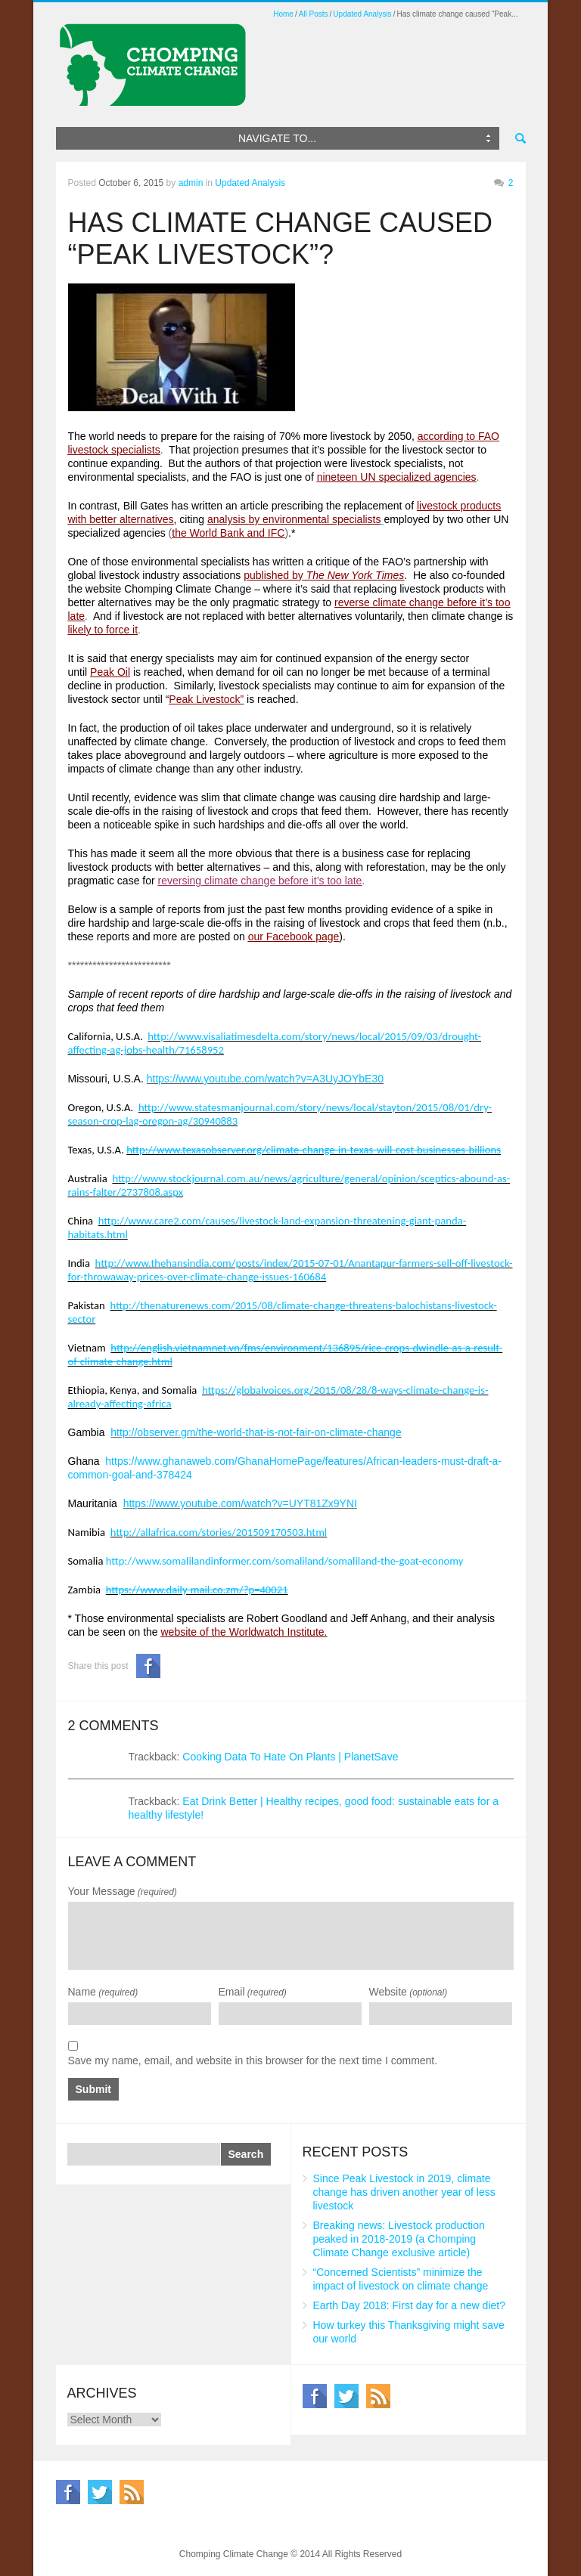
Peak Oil (110, 672)
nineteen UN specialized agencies (397, 477)
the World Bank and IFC (228, 533)
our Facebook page (294, 936)
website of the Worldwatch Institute (243, 1632)
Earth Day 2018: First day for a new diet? (409, 2305)
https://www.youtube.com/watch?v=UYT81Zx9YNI (240, 1503)
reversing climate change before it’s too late (260, 881)
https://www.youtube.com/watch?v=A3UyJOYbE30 (265, 1079)
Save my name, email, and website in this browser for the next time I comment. (253, 2060)
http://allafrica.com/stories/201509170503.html (218, 1532)
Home (283, 14)
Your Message (122, 1891)
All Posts (313, 14)
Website (408, 1992)
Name (103, 1992)
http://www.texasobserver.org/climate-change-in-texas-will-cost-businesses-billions (313, 1149)
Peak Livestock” (206, 699)
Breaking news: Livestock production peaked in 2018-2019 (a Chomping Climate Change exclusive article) (399, 2239)
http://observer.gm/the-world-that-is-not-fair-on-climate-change (255, 1432)
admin (191, 183)
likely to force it (103, 630)
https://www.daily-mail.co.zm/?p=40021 (197, 1589)
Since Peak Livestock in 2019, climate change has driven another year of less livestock (404, 2192)
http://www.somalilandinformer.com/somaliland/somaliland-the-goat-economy (285, 1561)
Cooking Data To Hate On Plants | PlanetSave (290, 1757)
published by (324, 575)
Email (253, 1992)
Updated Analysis (362, 14)
